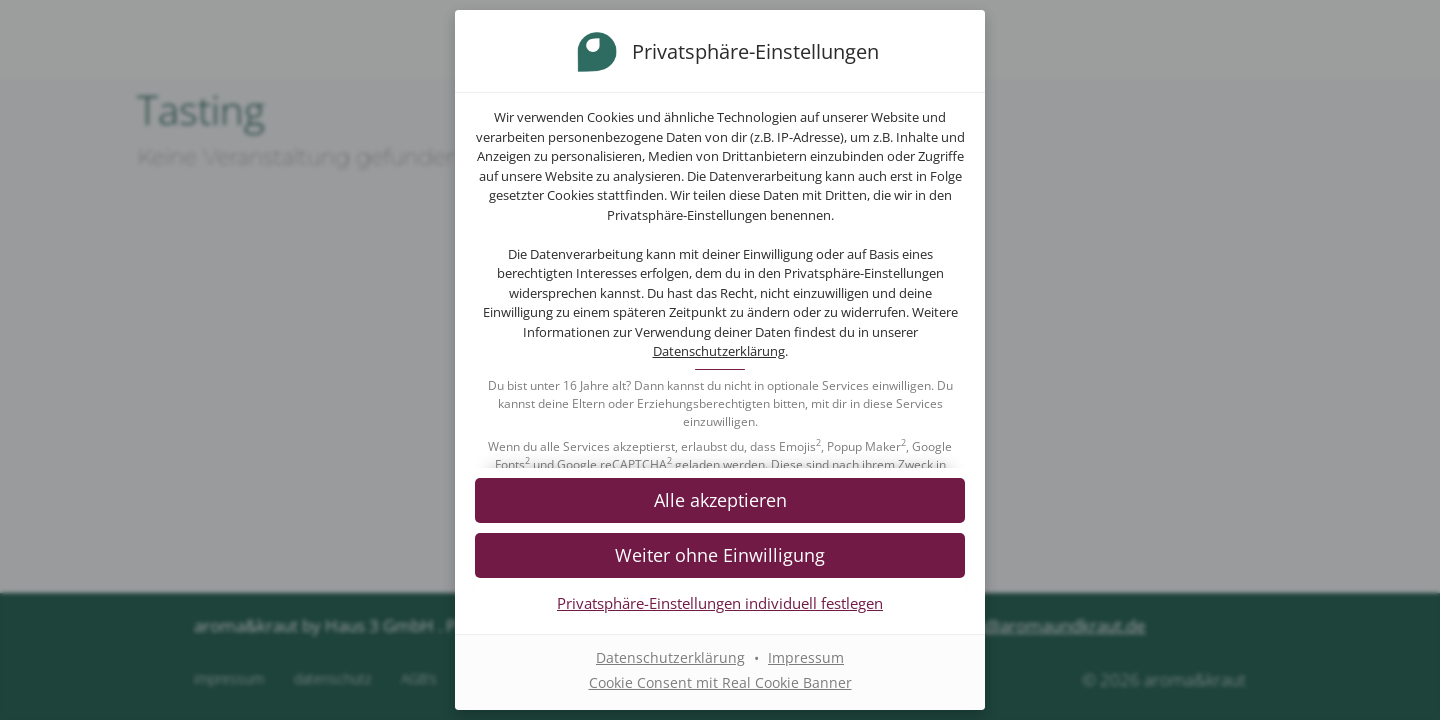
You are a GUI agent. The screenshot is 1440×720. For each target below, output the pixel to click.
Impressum (806, 657)
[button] (720, 499)
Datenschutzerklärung (719, 351)
